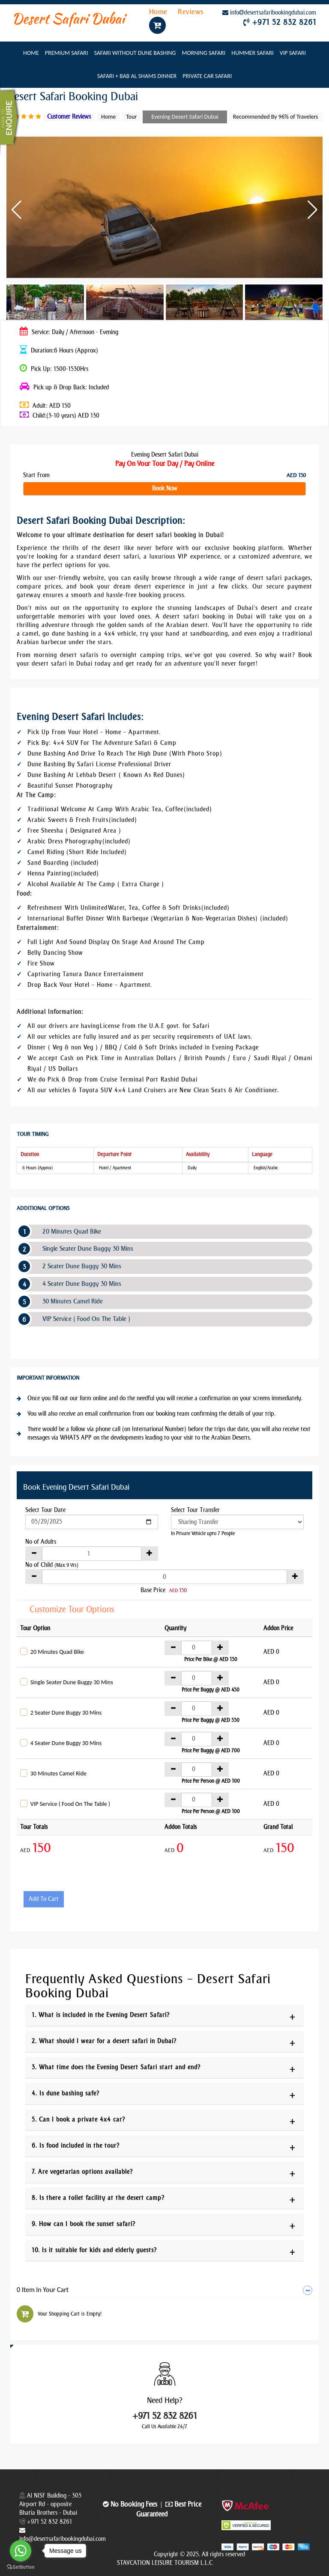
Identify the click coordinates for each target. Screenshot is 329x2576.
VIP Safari (293, 53)
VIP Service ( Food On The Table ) (86, 1319)
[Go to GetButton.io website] (20, 2567)
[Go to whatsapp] (20, 2550)
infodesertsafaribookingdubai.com (269, 12)
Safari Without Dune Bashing (135, 53)
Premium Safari (66, 53)
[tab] (164, 2290)
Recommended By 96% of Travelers (275, 116)
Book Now (164, 488)
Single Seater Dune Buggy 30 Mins (87, 1248)
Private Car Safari (207, 76)
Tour (131, 116)
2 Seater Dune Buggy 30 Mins (81, 1266)
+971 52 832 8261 (284, 22)
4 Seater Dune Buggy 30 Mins (81, 1284)
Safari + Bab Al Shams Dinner (137, 76)
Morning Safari (203, 53)
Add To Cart (44, 1899)
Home (159, 11)
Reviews (191, 11)
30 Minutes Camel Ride (72, 1301)
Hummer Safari (252, 53)
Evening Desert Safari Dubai (184, 116)
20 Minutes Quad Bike (71, 1231)
